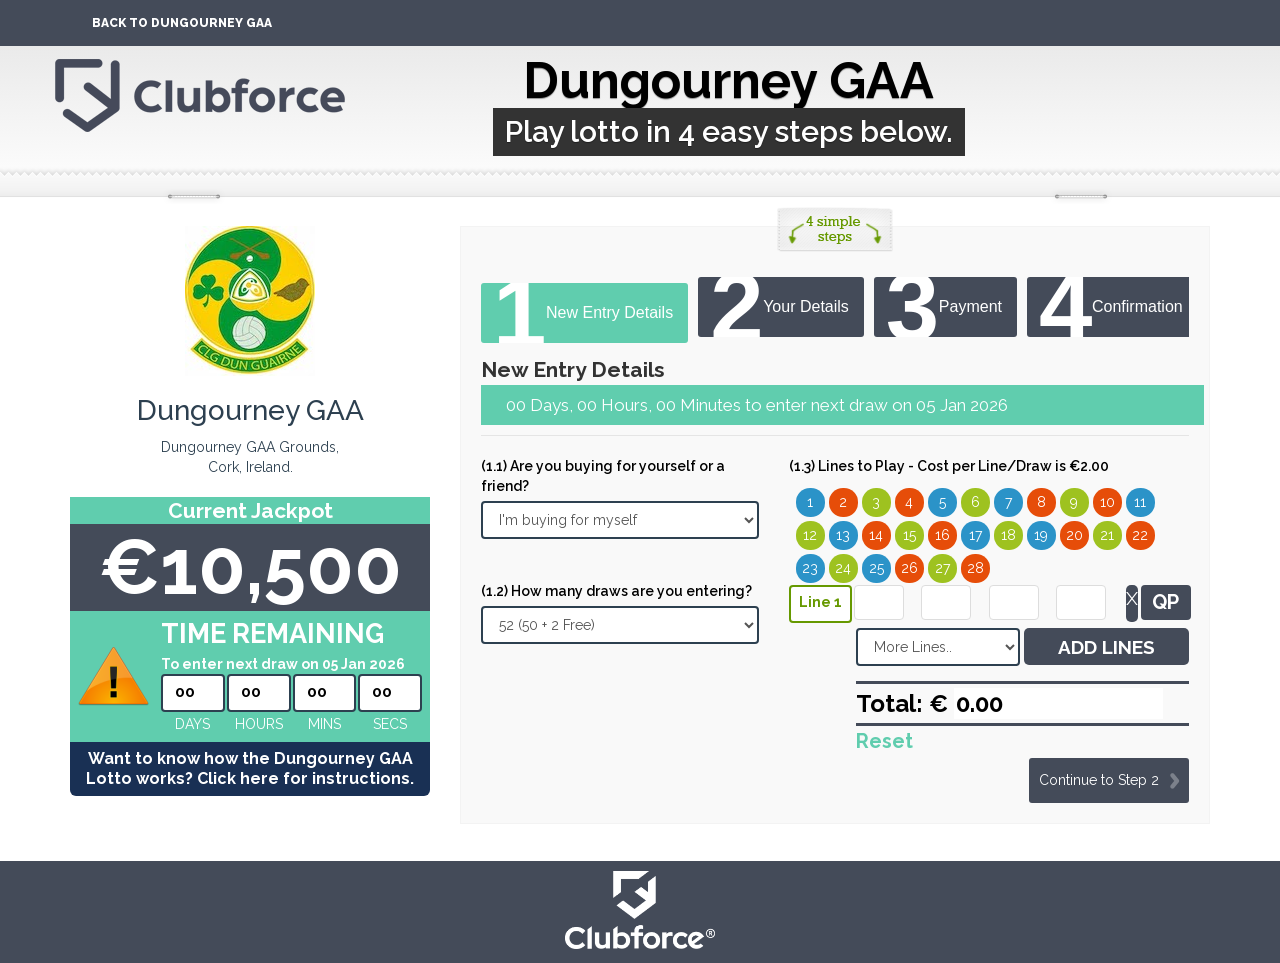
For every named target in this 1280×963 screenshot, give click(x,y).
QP (1165, 602)
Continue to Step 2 (1099, 780)
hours (259, 724)
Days (192, 724)
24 (843, 568)
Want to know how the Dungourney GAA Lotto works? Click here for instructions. (250, 768)
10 (1107, 502)
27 (942, 568)
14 (876, 535)
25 (876, 568)
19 (1041, 535)
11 (1140, 502)
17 (975, 535)
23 (810, 568)
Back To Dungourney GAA (182, 23)
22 (1140, 535)
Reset (884, 741)
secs (390, 724)
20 (1074, 535)
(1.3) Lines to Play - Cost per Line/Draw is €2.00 (949, 466)
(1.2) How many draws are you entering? (616, 591)
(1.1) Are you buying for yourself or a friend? (603, 476)
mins (324, 724)
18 (1008, 535)
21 (1107, 535)
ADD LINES (1106, 647)
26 (909, 568)
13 (843, 535)
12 (810, 535)
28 (975, 568)
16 (942, 535)
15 (909, 535)
